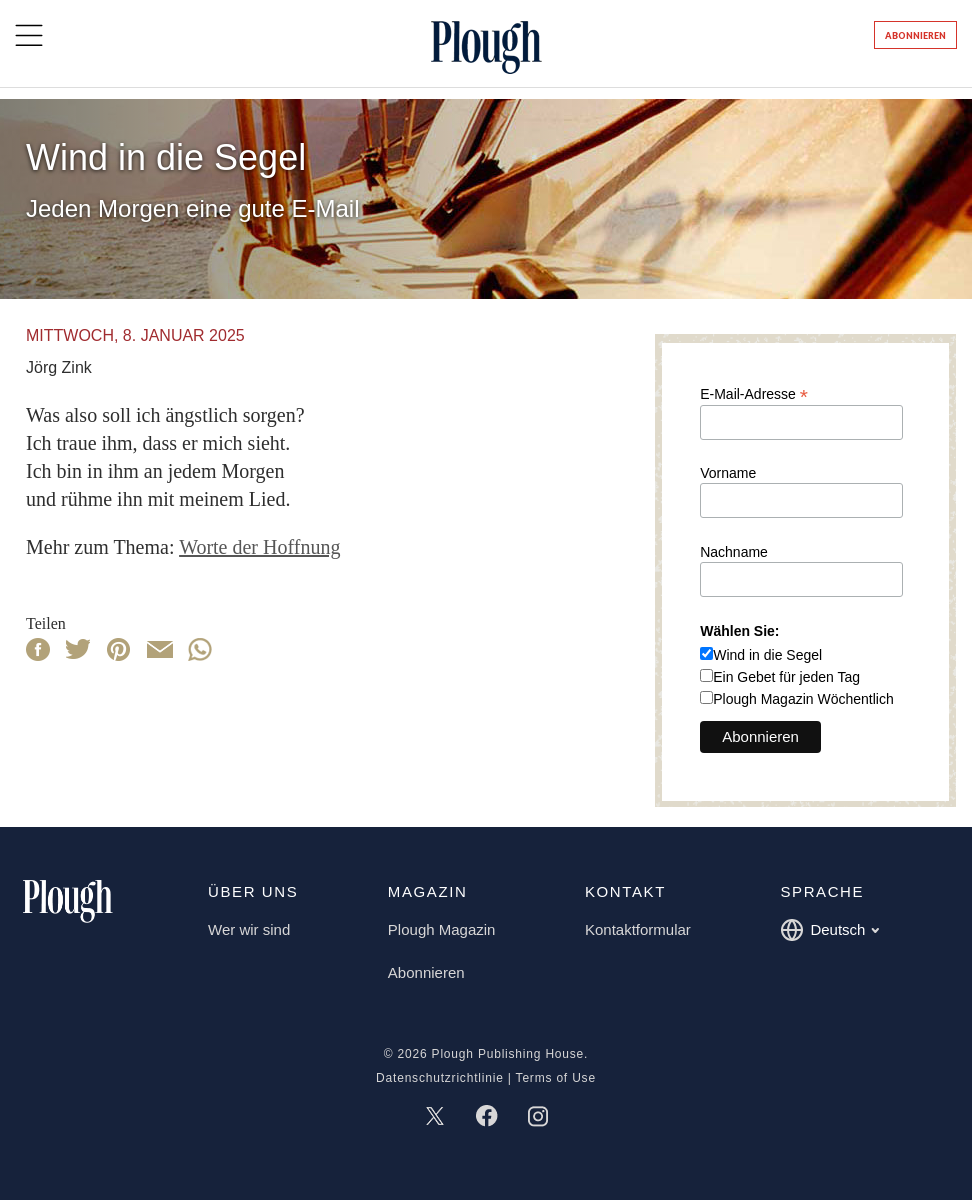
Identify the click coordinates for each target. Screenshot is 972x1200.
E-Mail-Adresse (754, 393)
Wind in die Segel (767, 655)
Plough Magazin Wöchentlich (803, 699)
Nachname (734, 552)
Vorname (728, 473)
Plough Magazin (442, 929)
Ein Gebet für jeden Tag (786, 677)
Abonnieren (915, 35)
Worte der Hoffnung (259, 547)
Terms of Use (556, 1078)
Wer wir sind (249, 929)
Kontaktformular (638, 929)
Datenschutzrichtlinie (440, 1078)
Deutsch (829, 930)
